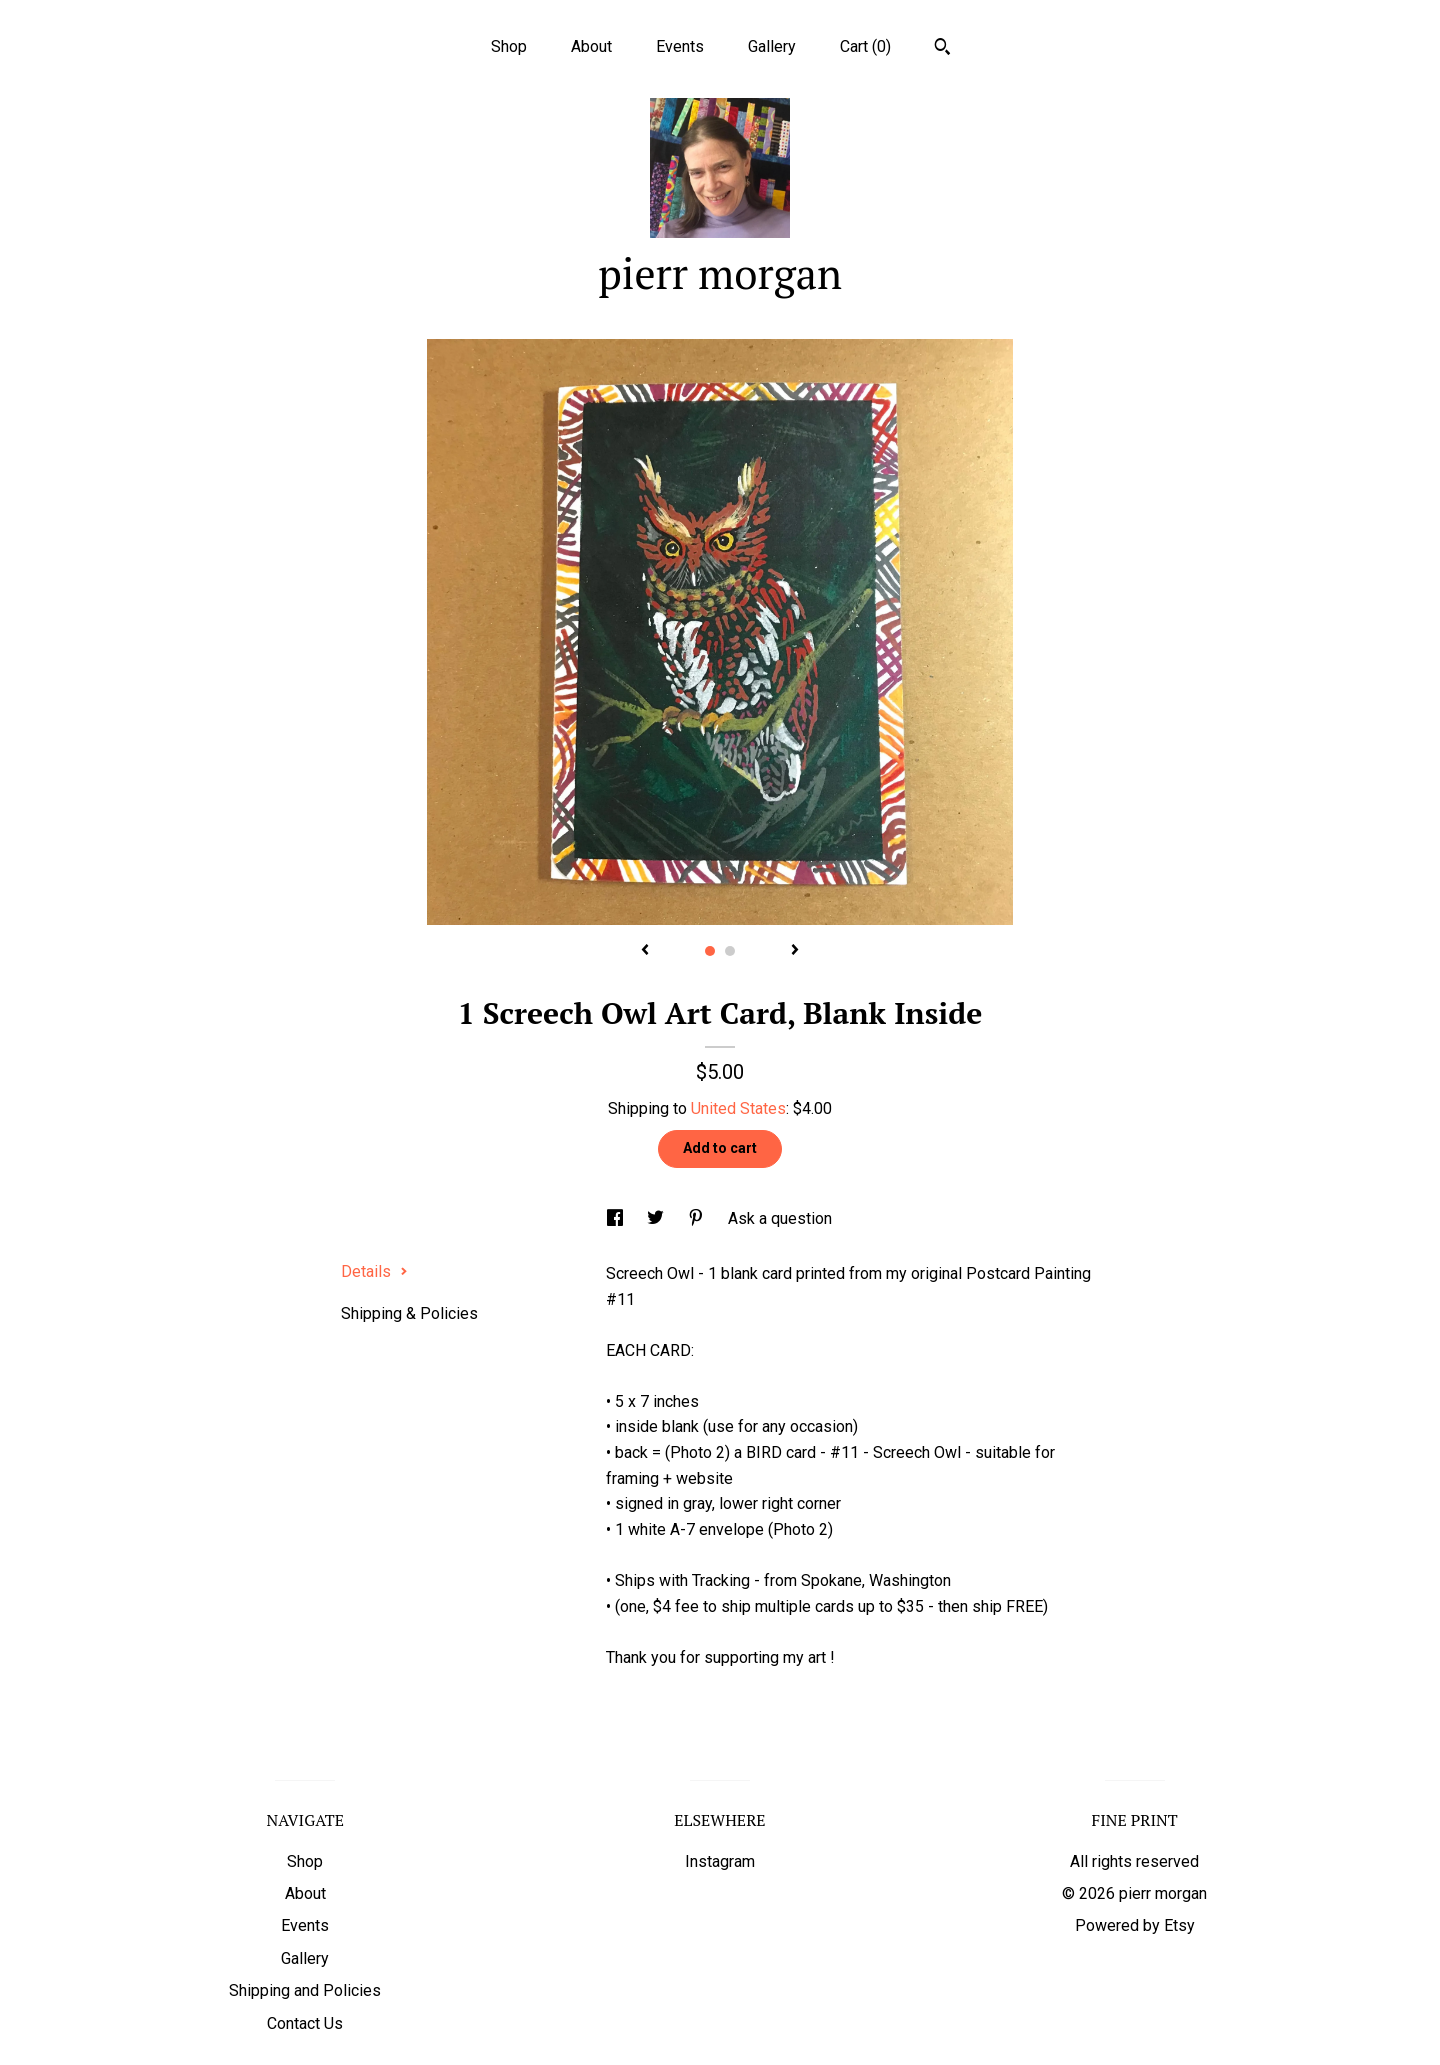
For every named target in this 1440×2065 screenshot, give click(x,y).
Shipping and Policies (305, 1990)
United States (738, 1108)
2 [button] (730, 951)
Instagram (720, 1861)
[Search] (942, 49)
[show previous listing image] (645, 951)
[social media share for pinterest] (698, 1218)
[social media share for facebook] (617, 1218)
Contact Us (305, 2023)
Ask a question (780, 1218)
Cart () (865, 46)
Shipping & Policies (409, 1313)
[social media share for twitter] (657, 1218)
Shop (509, 46)
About (591, 46)
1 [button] (710, 951)
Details (374, 1271)
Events (680, 46)
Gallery (772, 46)
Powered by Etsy (1135, 1925)
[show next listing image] (795, 951)
